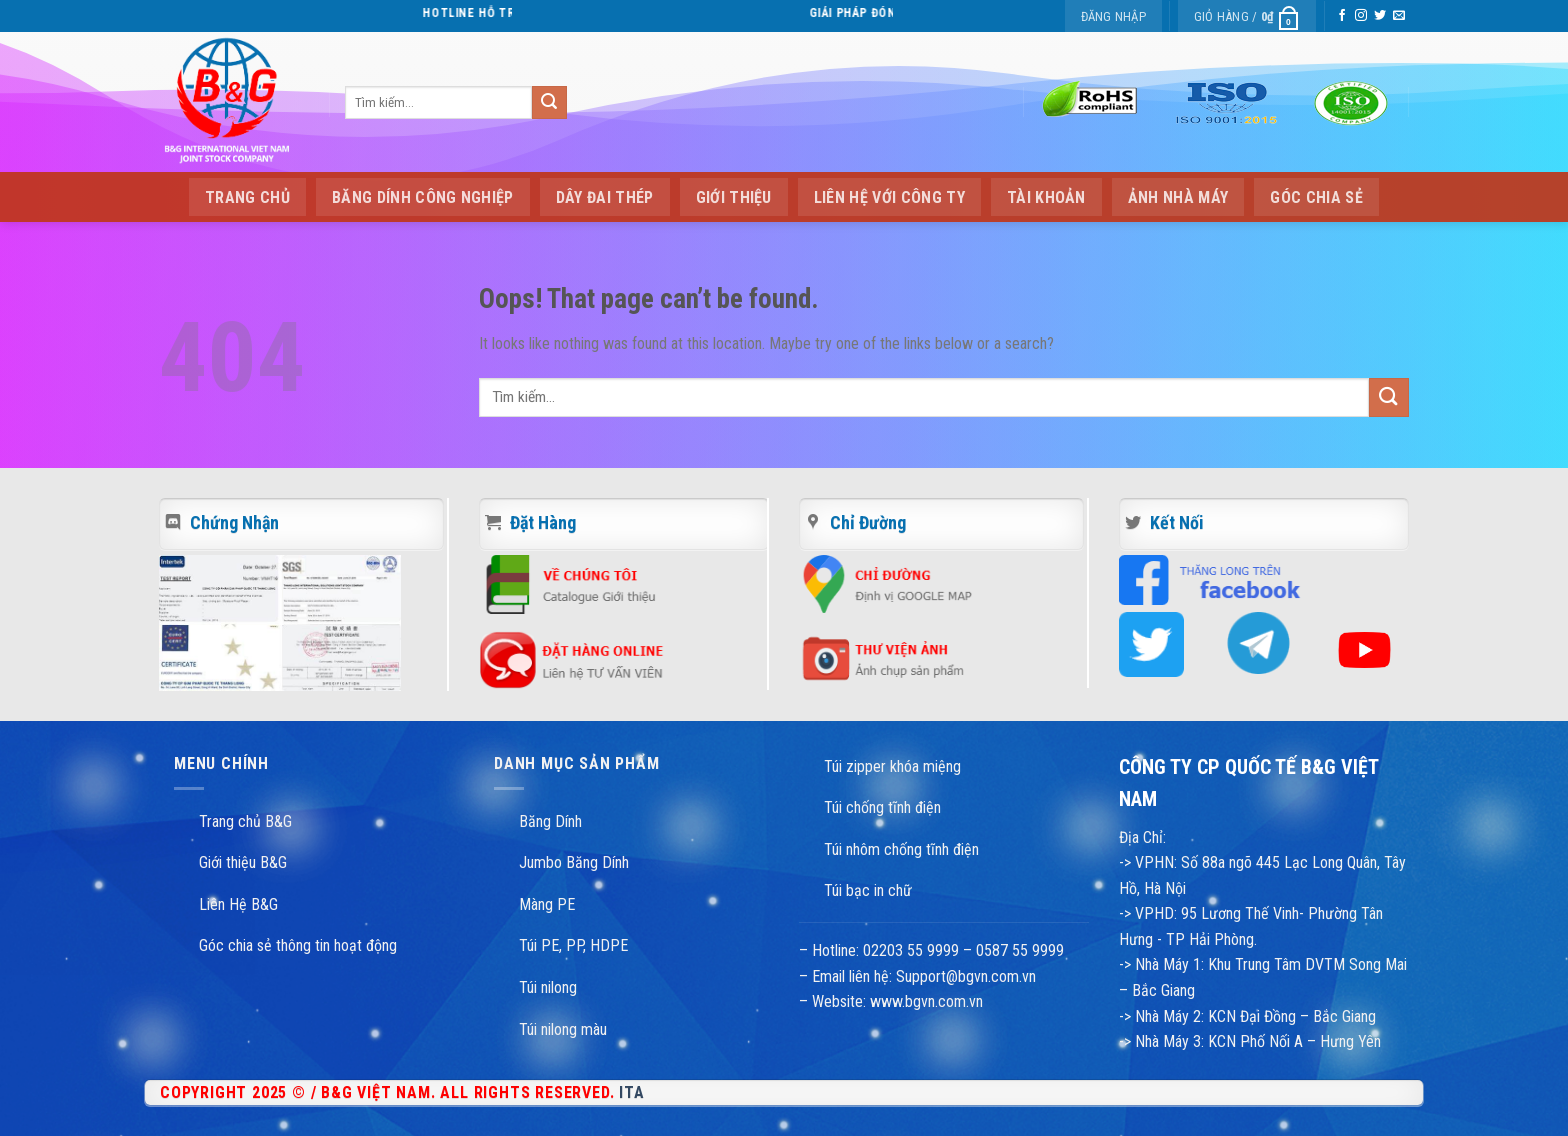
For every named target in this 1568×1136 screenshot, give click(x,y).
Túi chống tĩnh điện (882, 807)
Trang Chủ (247, 197)
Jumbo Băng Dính (574, 862)
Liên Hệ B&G (238, 904)
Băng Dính (550, 821)
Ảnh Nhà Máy (1178, 197)
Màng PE (547, 904)
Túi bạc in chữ (868, 890)
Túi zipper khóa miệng (892, 766)
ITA (631, 1092)
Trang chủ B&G (245, 821)
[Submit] (549, 103)
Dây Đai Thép (605, 197)
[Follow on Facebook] (1342, 16)
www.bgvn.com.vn (924, 1001)
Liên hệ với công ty (889, 197)
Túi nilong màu (563, 1029)
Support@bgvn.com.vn (966, 976)
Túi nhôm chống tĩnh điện (901, 849)
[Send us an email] (1399, 16)
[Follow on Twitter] (1380, 16)
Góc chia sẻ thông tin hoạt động (298, 945)
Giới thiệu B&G (243, 862)
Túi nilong (548, 987)
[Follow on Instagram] (1361, 16)
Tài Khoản (1046, 197)
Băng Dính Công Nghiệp (423, 197)
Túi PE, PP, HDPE (573, 945)
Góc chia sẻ (1316, 197)
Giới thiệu (734, 197)
